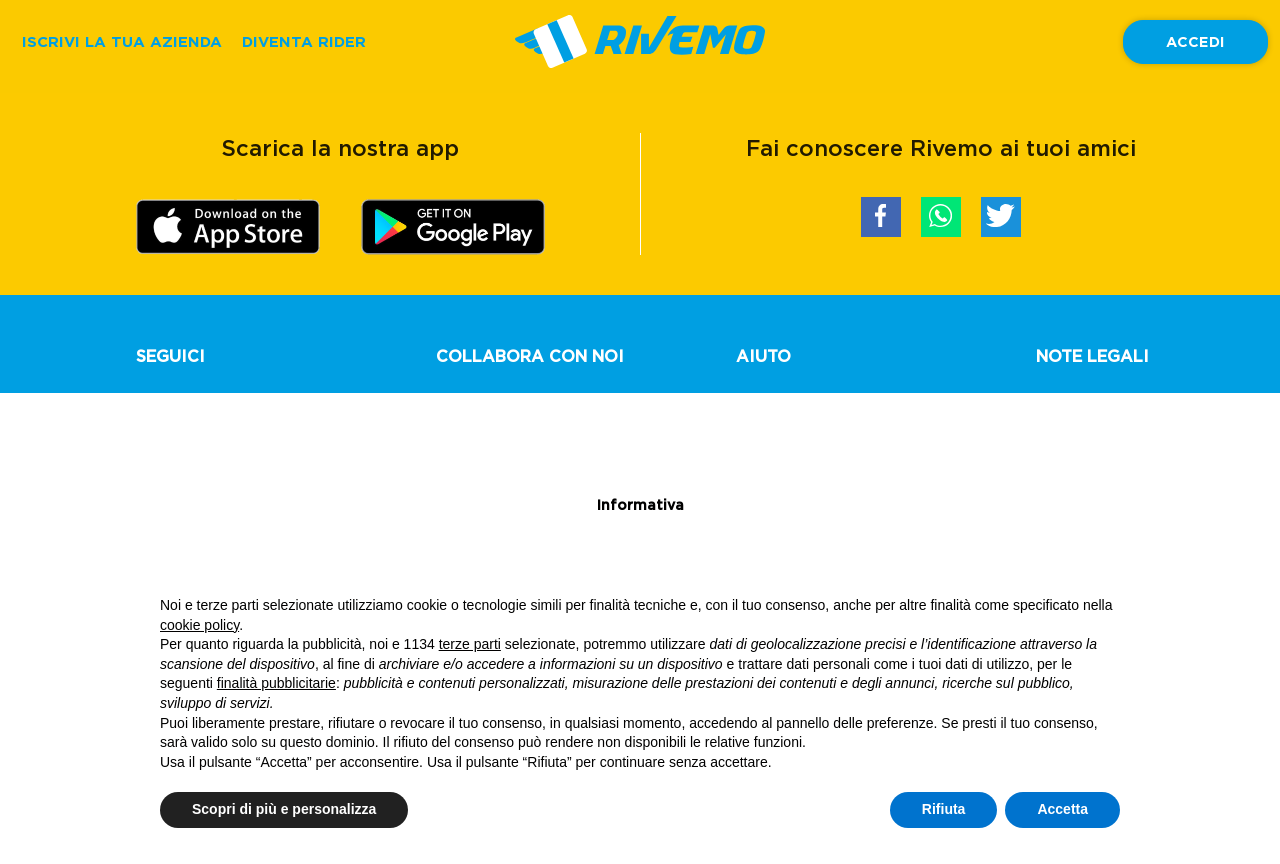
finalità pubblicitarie (276, 683)
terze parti (470, 644)
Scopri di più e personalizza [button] (284, 809)
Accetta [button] (1062, 809)
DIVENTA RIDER (304, 41)
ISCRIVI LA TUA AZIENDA (122, 41)
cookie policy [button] (199, 625)
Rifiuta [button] (944, 809)
